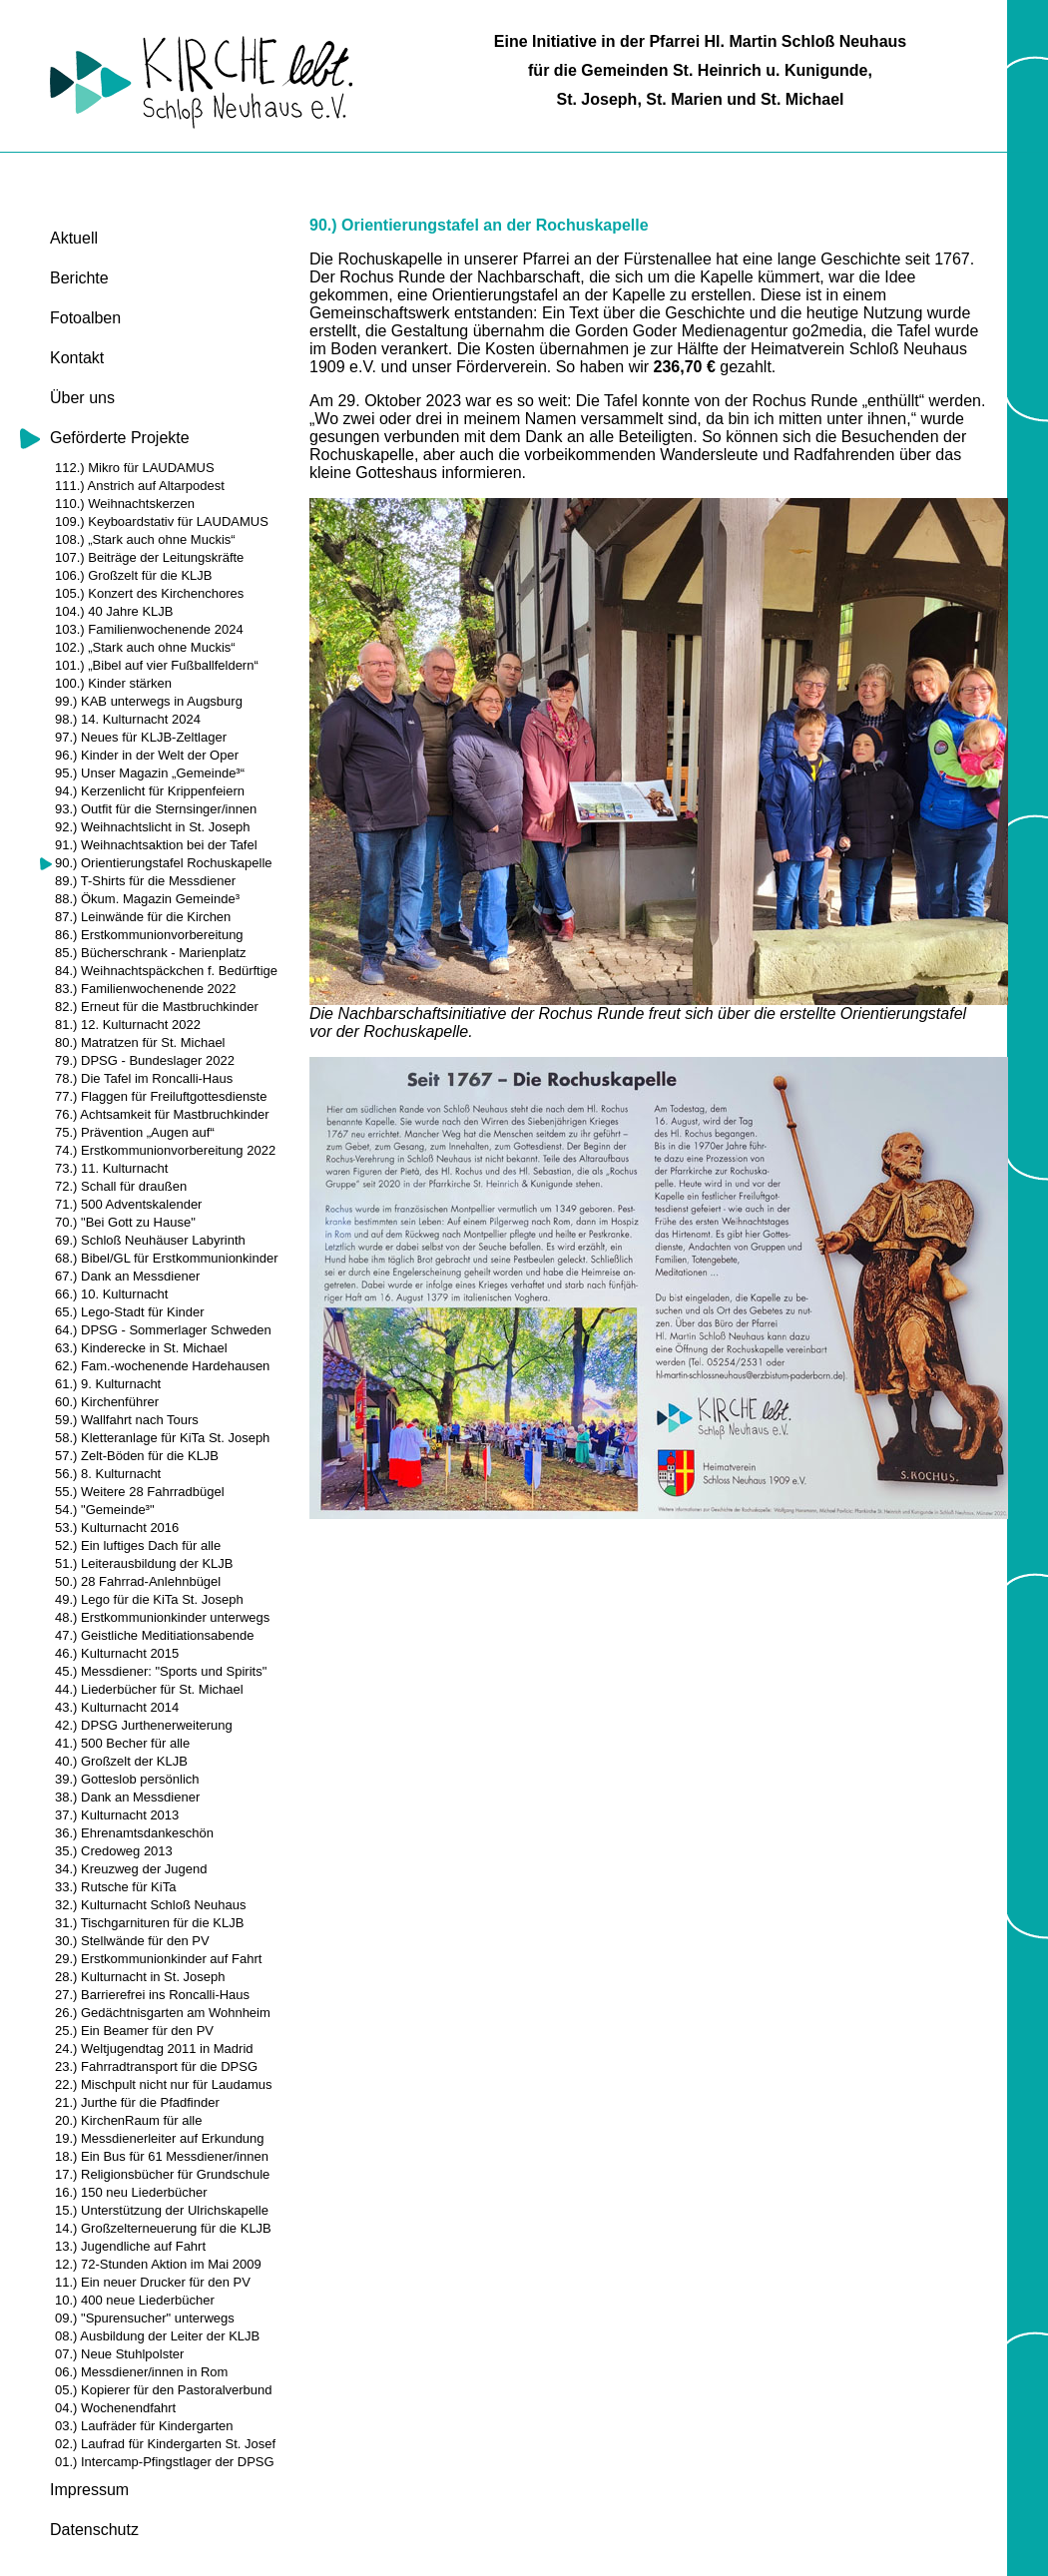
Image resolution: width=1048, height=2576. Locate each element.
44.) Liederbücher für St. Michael (149, 1689)
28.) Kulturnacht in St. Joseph (140, 1976)
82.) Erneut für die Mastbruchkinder (157, 1006)
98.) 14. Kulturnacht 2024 (128, 719)
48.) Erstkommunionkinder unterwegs (162, 1617)
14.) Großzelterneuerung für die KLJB (163, 2228)
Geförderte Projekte (120, 437)
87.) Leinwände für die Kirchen (143, 916)
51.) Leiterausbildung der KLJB (144, 1563)
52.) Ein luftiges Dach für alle (138, 1545)
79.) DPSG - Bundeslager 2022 (145, 1060)
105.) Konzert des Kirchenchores (149, 593)
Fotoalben (85, 317)
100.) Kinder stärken (113, 683)
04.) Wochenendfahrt (115, 2407)
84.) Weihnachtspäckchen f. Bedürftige (166, 970)
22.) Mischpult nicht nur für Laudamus (163, 2084)
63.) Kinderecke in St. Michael (141, 1347)
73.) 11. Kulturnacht (111, 1168)
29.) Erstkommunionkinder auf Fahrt (158, 1958)
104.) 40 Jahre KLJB (114, 611)
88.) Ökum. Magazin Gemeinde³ (147, 898)
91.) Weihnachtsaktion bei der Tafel (156, 844)
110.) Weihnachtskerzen (125, 503)
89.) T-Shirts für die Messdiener (145, 880)
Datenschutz (94, 2529)
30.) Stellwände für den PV (132, 1940)
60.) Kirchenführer (107, 1401)
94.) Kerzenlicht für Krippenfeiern (150, 790)
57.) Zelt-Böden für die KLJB (137, 1455)
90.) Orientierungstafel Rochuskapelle (163, 862)
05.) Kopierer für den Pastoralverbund (163, 2389)
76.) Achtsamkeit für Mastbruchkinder (162, 1114)
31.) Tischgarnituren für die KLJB (149, 1922)
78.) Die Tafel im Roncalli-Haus (144, 1078)
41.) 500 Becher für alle (122, 1743)
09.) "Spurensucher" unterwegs (145, 2318)
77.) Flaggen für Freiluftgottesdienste (160, 1096)
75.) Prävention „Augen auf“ (135, 1132)
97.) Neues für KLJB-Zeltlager (141, 737)
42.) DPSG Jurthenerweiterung (144, 1725)
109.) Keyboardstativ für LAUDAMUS (161, 521)
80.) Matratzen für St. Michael (140, 1042)
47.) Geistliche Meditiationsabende (154, 1635)
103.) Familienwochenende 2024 (149, 629)
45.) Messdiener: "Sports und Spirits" (160, 1671)
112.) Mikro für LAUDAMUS (135, 467)
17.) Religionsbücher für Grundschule (162, 2174)
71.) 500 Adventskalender (128, 1204)
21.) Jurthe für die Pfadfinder (137, 2102)
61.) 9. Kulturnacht (108, 1383)
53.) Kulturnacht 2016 (117, 1527)
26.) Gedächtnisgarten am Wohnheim (162, 2012)
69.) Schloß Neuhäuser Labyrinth (150, 1240)
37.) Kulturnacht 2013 (117, 1814)
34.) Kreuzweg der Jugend (131, 1868)
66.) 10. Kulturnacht (111, 1294)
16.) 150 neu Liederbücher (131, 2192)
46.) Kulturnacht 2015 (117, 1653)
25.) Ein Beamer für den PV (134, 2030)
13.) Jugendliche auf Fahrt (130, 2246)
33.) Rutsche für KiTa (115, 1886)
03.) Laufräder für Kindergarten (144, 2425)
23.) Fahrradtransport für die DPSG (156, 2066)
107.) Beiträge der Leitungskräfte (149, 557)
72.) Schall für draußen (121, 1186)
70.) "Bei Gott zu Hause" (125, 1222)
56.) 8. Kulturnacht (108, 1473)
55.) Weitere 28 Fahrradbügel (140, 1491)
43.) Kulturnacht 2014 (117, 1707)
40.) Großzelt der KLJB (121, 1761)
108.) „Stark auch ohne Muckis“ (145, 539)
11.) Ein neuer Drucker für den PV (153, 2282)
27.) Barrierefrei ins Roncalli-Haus (152, 1994)
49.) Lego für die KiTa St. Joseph (149, 1599)
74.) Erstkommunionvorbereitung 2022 (165, 1150)
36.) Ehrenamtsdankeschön (134, 1832)
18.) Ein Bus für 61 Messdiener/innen (161, 2156)
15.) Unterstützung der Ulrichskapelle (161, 2210)
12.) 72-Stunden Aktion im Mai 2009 (158, 2264)
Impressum (89, 2489)
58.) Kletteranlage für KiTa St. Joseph (162, 1437)
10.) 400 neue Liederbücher (135, 2300)
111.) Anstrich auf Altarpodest (140, 485)
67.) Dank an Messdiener (127, 1276)
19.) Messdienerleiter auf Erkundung (159, 2138)
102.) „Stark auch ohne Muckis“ (145, 647)
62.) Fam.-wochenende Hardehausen (162, 1365)
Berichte (79, 277)
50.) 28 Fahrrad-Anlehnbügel (138, 1581)
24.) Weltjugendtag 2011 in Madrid (154, 2048)
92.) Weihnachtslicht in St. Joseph (153, 826)
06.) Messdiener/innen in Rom (141, 2371)
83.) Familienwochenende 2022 (145, 988)
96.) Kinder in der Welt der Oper (147, 755)
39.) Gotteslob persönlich (127, 1779)
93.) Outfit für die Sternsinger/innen (156, 808)
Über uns (82, 397)
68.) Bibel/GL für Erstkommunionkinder (166, 1258)
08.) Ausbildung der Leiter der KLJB (157, 2335)
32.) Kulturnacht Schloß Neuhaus (151, 1904)
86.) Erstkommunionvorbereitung (149, 934)
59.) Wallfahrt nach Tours (127, 1419)
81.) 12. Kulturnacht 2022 (128, 1024)
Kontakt (77, 357)
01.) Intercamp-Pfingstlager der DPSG (164, 2461)
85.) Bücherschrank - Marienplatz (150, 952)
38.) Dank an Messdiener (127, 1797)
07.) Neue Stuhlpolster (119, 2353)
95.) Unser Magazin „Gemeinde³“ (150, 773)
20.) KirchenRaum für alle (128, 2120)
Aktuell (74, 238)
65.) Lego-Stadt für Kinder (130, 1311)
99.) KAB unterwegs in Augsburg (149, 701)
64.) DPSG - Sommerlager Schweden (163, 1329)
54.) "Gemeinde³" (105, 1509)
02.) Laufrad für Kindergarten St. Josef (165, 2443)
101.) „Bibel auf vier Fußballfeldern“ (157, 665)
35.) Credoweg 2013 (114, 1850)
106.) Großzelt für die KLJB (134, 575)
